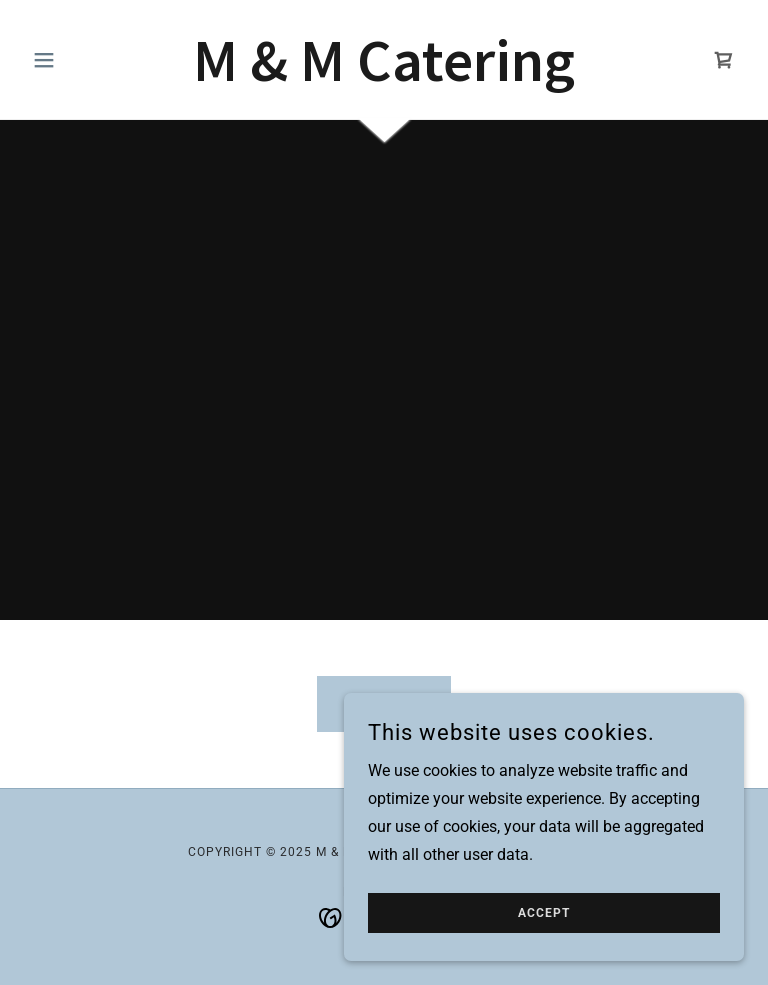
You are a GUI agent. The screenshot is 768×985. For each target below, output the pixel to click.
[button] (78, 60)
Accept (544, 913)
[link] (384, 75)
